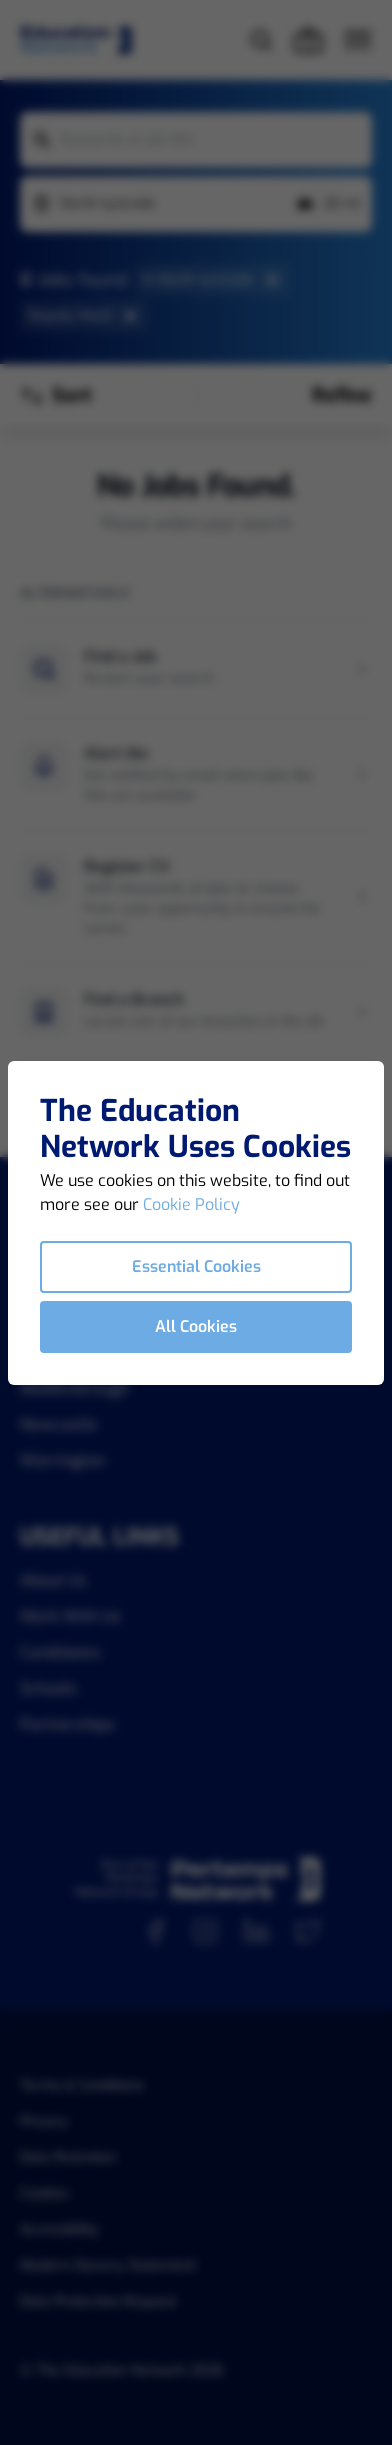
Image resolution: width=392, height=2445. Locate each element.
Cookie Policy (191, 1204)
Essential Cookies (196, 1266)
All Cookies (196, 1326)
